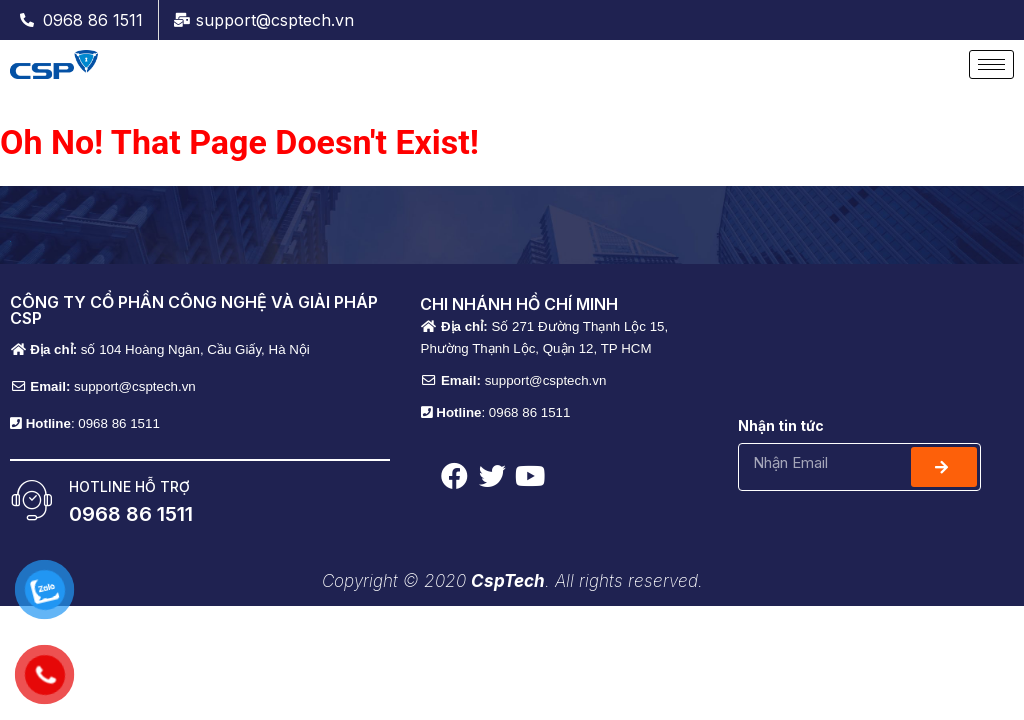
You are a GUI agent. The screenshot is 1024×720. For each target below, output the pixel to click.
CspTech (508, 581)
